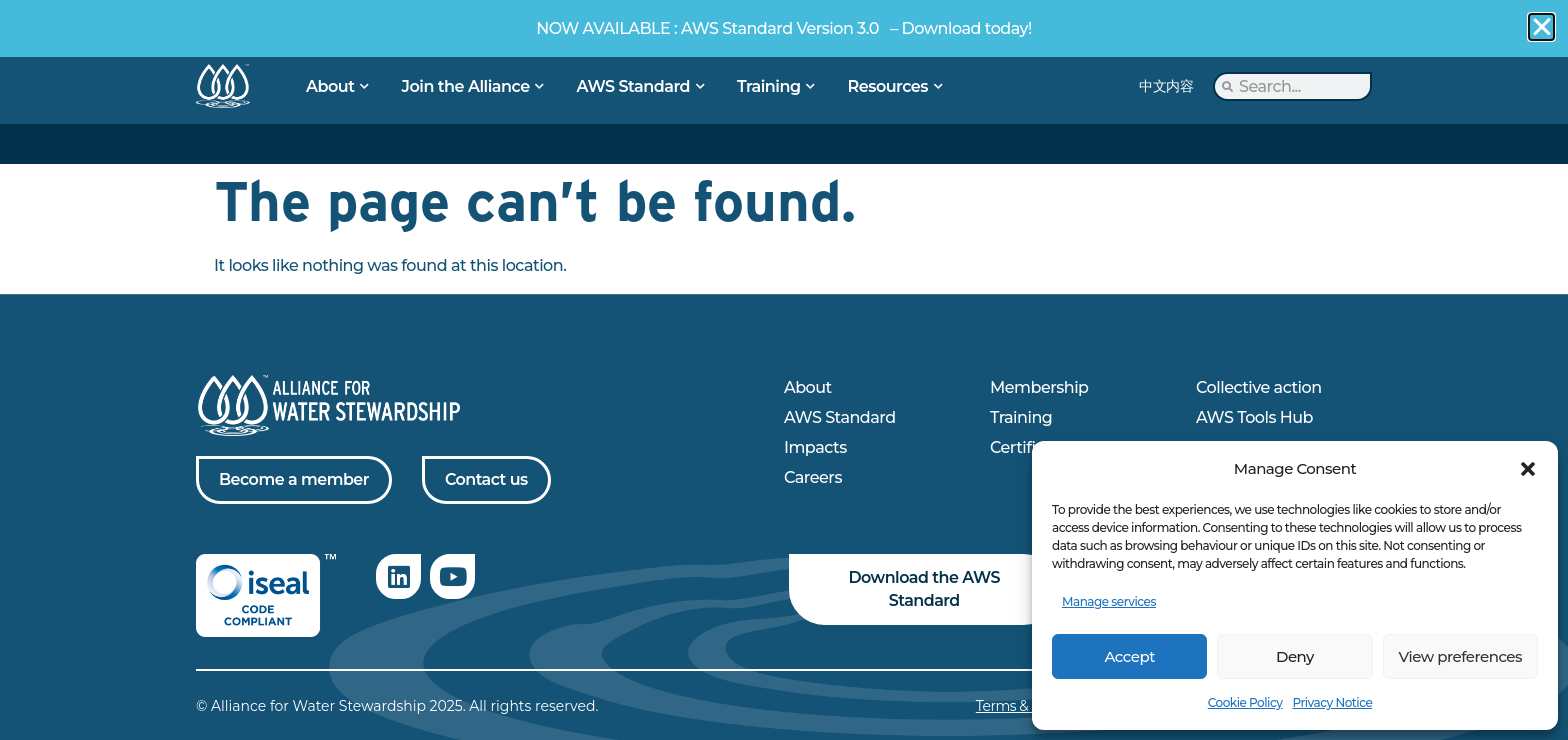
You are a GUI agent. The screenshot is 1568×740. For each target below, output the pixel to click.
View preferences (1460, 656)
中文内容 (1166, 86)
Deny (1295, 656)
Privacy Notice (1332, 702)
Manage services (1109, 601)
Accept (1129, 656)
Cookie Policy (1245, 702)
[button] (1528, 469)
